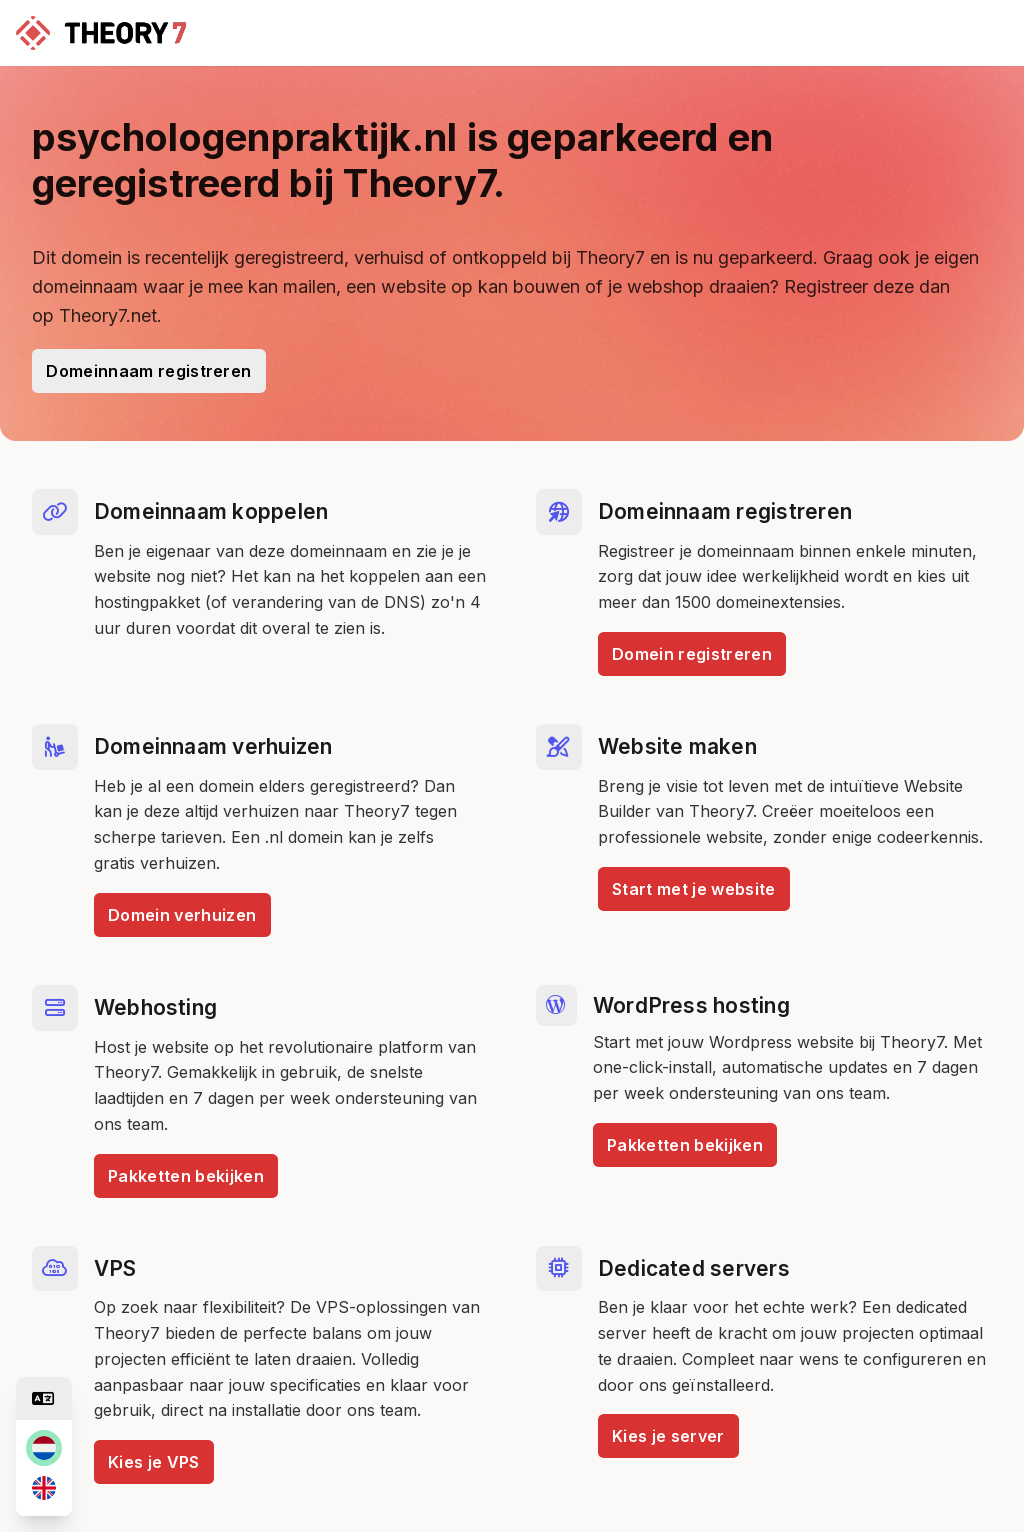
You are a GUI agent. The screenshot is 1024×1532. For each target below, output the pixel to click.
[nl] (44, 1448)
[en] (44, 1488)
